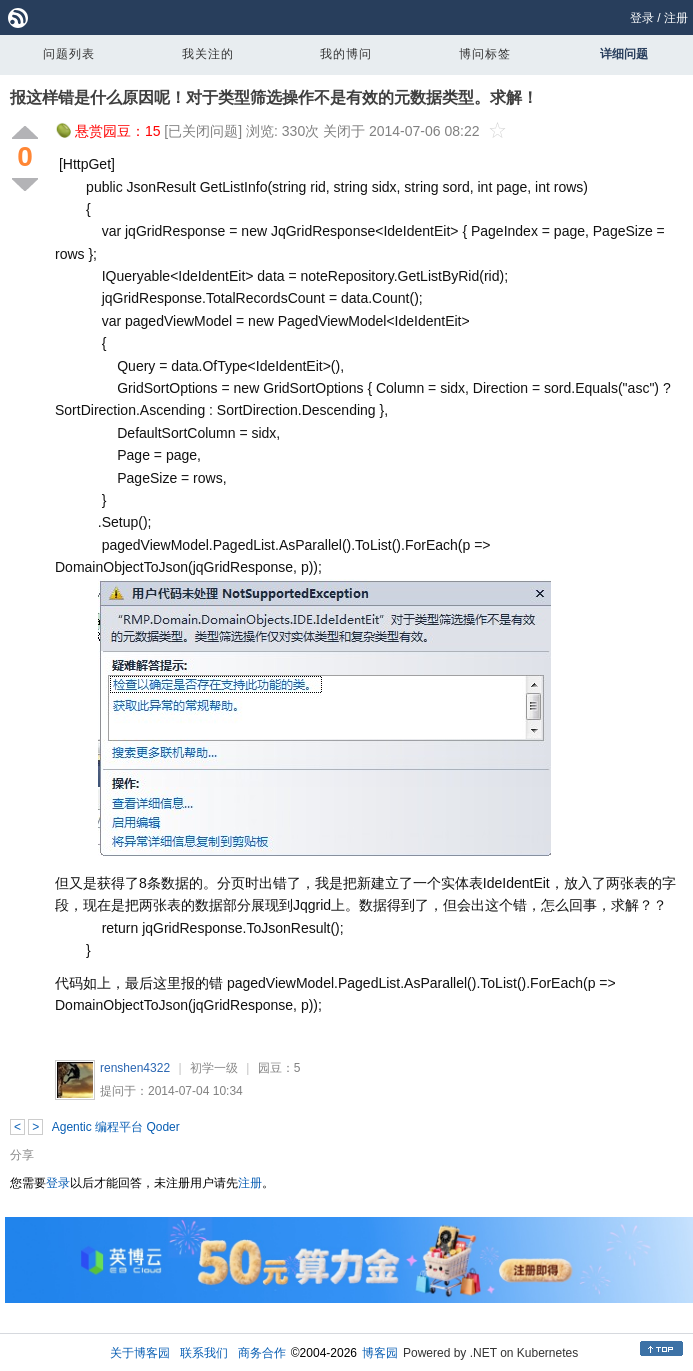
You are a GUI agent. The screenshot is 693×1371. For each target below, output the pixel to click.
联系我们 (204, 1353)
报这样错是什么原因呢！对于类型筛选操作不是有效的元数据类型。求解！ (274, 97)
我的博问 (346, 54)
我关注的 (208, 54)
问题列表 (69, 54)
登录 (642, 18)
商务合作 (262, 1353)
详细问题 (624, 54)
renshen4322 (135, 1068)
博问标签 (485, 54)
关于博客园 (140, 1353)
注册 (676, 18)
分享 (22, 1155)
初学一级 (214, 1068)
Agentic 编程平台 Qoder (116, 1127)
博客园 (380, 1353)
